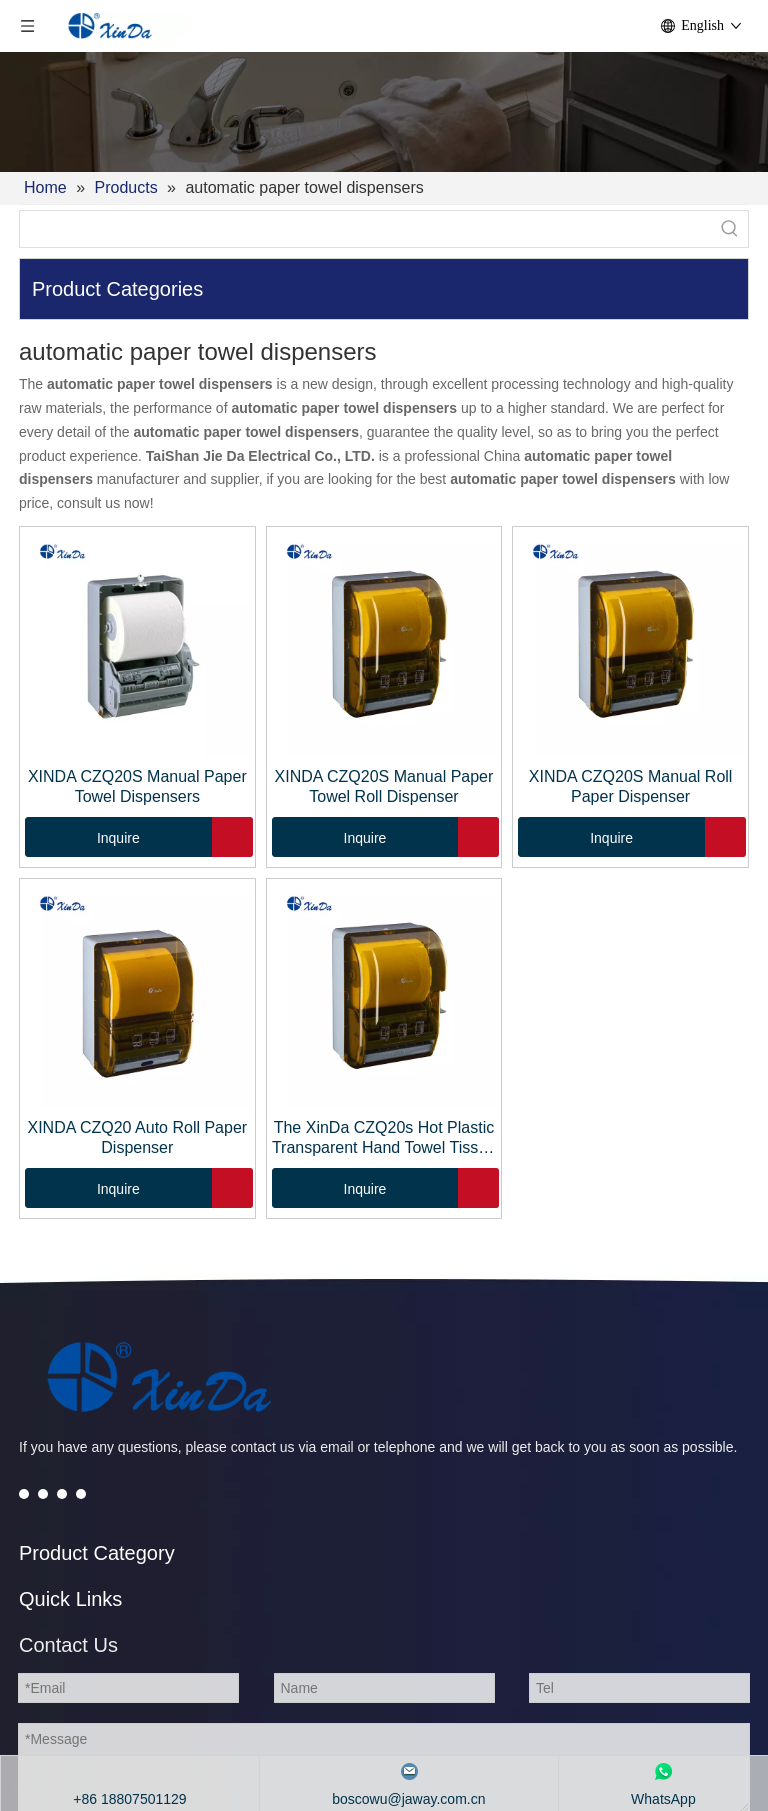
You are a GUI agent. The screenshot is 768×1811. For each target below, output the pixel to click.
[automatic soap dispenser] (159, 1377)
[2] (384, 112)
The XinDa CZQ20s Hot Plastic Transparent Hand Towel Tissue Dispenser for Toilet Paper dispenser (384, 1138)
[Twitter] (43, 1493)
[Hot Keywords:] (730, 229)
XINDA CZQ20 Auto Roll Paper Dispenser (137, 1137)
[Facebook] (24, 1493)
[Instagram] (81, 1493)
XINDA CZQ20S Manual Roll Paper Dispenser (631, 786)
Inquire (82, 837)
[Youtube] (62, 1493)
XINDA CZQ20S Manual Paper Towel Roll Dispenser (384, 786)
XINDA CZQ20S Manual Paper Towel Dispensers (137, 786)
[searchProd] (366, 229)
